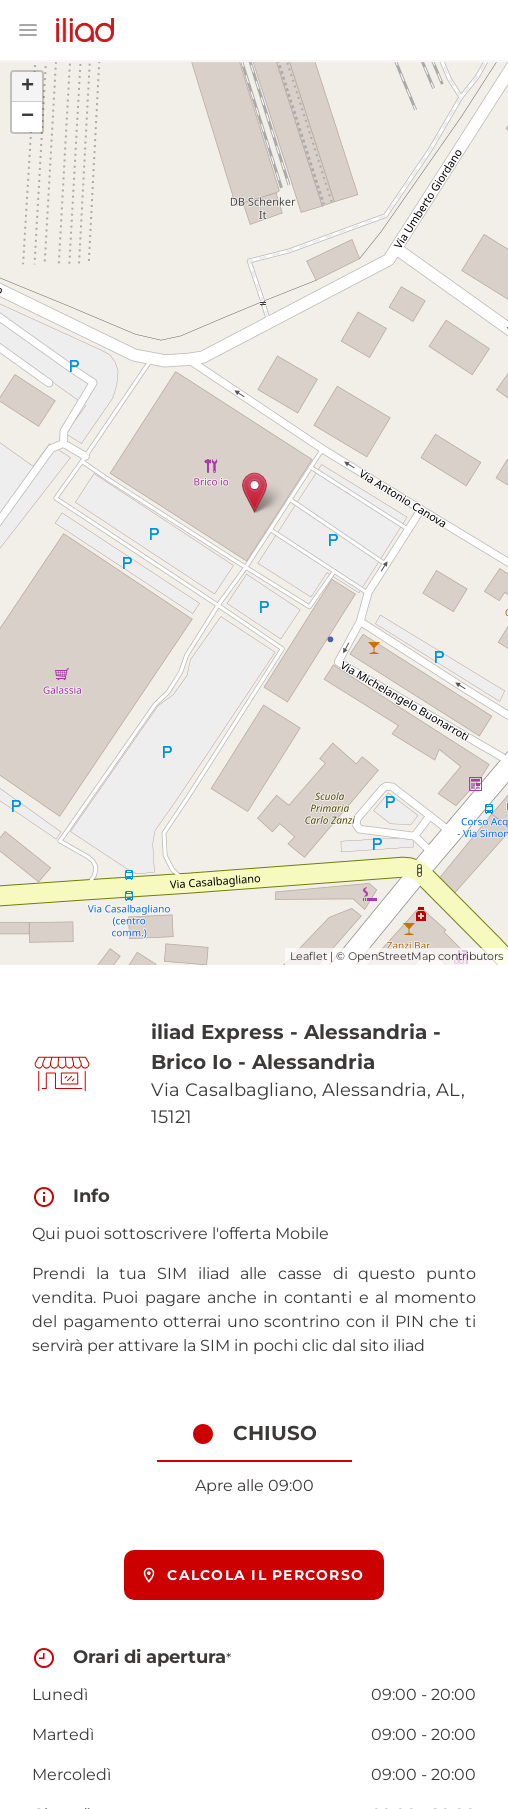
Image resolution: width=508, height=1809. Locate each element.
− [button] (27, 117)
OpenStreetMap (391, 956)
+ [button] (27, 87)
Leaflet (308, 956)
